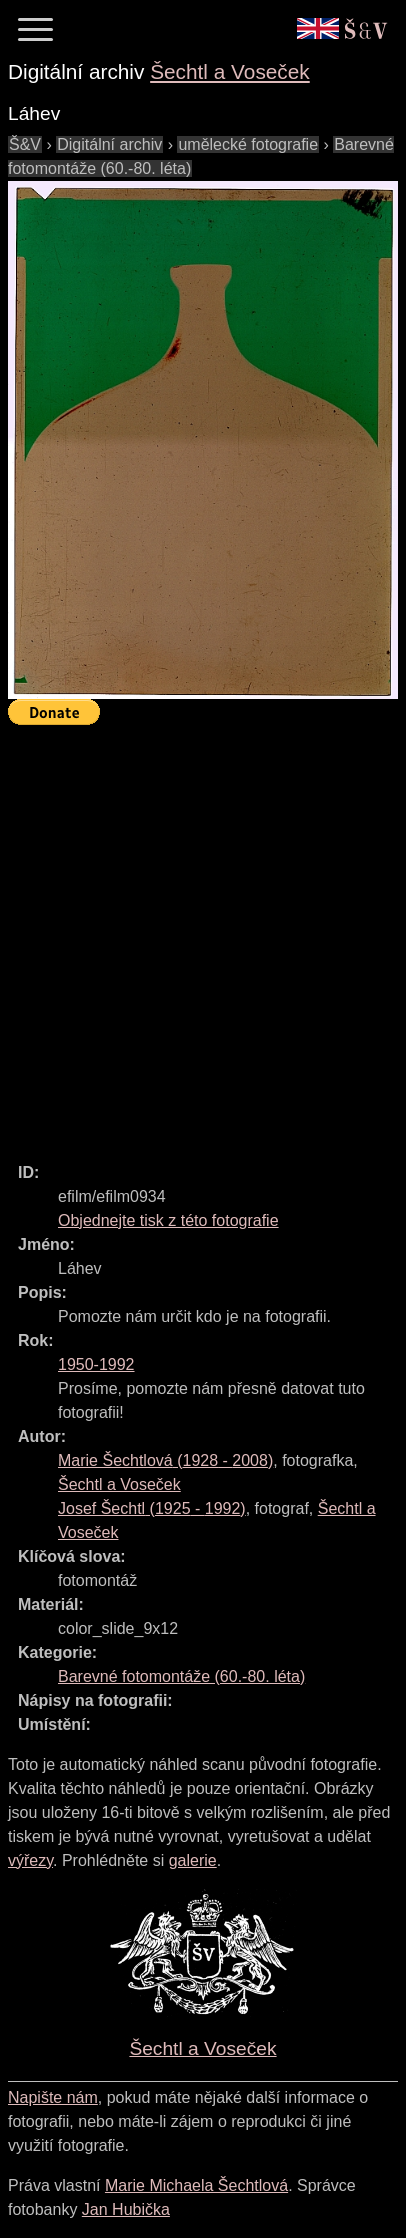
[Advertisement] (203, 935)
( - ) (165, 1460)
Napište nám (53, 2097)
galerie (193, 1860)
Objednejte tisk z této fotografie (168, 1220)
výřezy (30, 1860)
